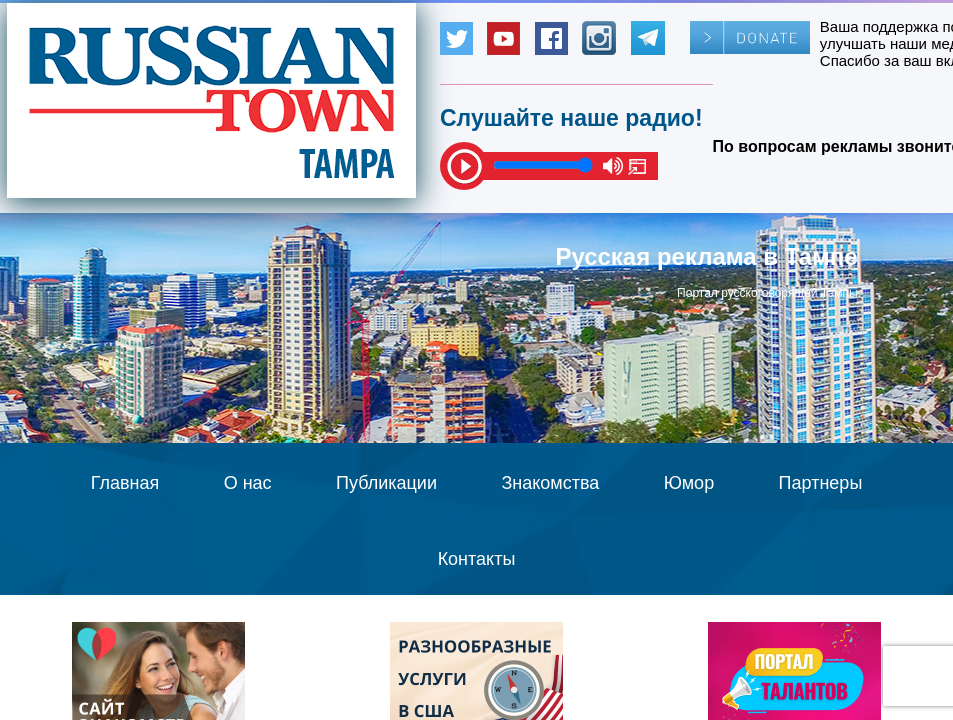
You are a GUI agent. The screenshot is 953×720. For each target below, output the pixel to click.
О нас (248, 483)
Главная (125, 483)
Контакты (477, 559)
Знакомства (550, 483)
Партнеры (821, 483)
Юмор (689, 483)
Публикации (386, 483)
